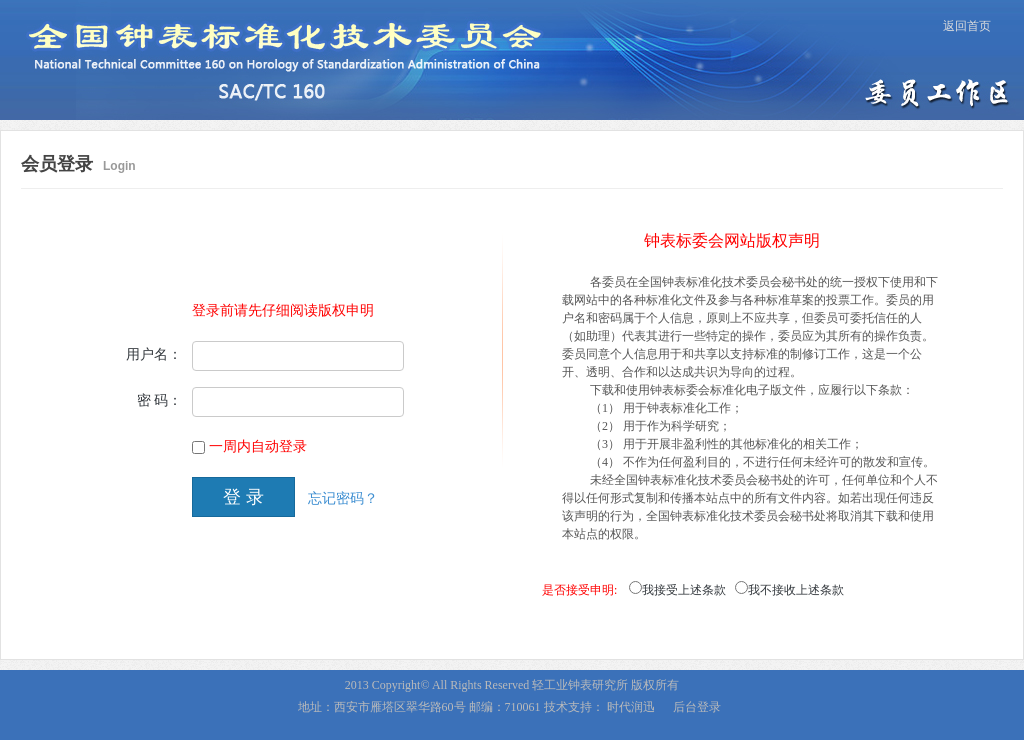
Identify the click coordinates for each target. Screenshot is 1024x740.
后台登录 (697, 707)
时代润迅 (631, 707)
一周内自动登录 (258, 446)
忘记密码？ (343, 498)
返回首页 (967, 26)
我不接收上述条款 (796, 590)
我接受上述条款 (684, 590)
